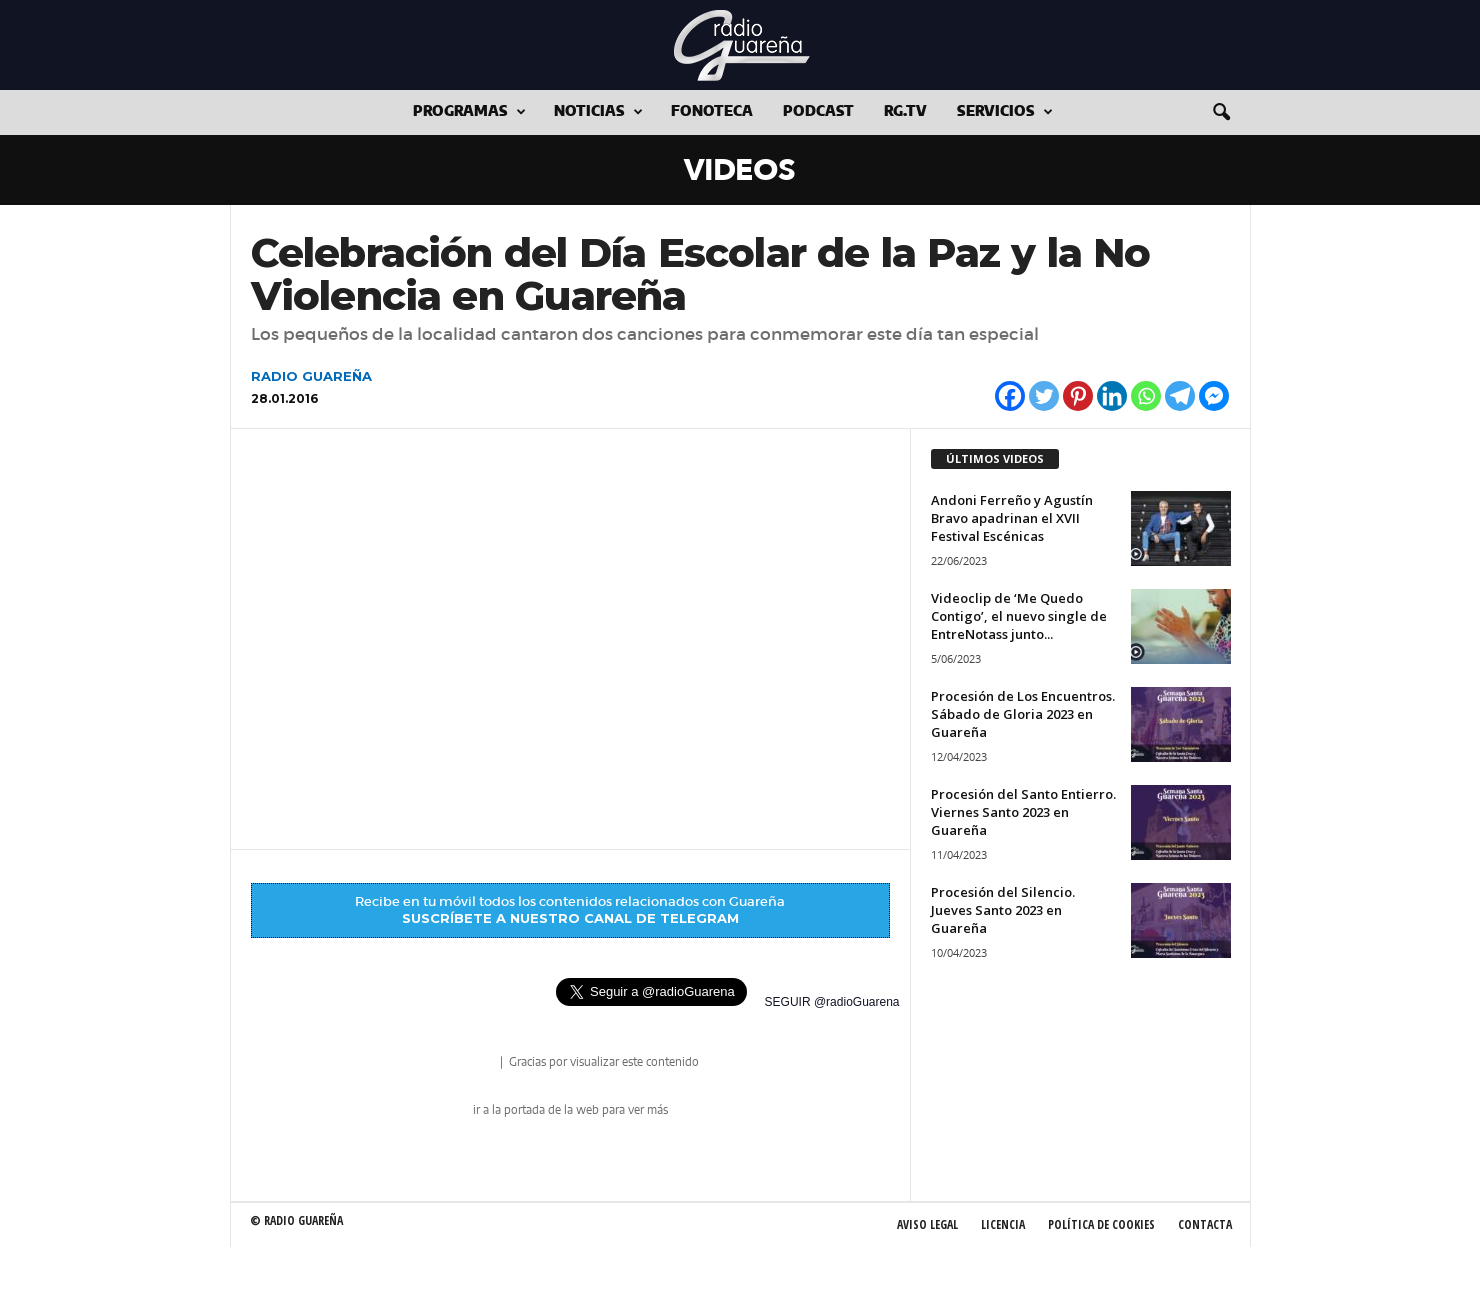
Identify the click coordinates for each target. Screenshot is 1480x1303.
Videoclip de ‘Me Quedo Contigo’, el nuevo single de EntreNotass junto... (1019, 616)
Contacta (1205, 1224)
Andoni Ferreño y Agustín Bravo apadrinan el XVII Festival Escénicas (1012, 518)
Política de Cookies (1101, 1224)
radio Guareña (469, 1063)
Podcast (818, 112)
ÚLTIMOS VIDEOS (995, 458)
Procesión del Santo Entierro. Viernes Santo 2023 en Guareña (1023, 812)
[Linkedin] (1112, 396)
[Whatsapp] (1146, 396)
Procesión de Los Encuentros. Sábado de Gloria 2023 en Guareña (1023, 714)
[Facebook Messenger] (1214, 396)
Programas (469, 112)
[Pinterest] (1078, 396)
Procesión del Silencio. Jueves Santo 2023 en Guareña (1003, 910)
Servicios (1005, 112)
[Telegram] (1180, 396)
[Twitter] (1044, 396)
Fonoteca (712, 112)
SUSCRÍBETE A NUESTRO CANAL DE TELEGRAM (570, 918)
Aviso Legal (927, 1224)
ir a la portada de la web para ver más (570, 1110)
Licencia (1003, 1224)
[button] (1221, 113)
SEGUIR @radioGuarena (832, 1002)
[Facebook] (1010, 396)
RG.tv (905, 112)
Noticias (598, 112)
